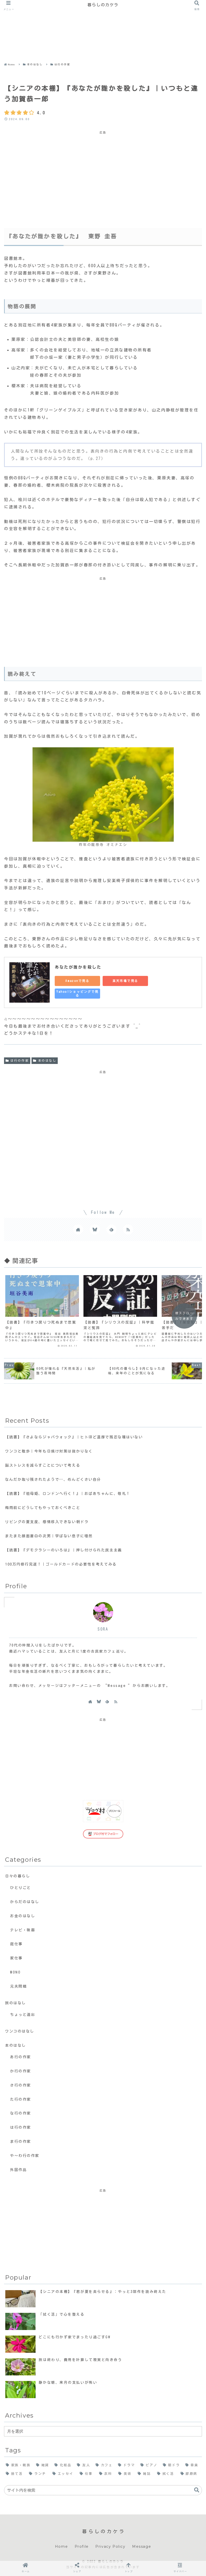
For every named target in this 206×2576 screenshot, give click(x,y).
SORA (103, 1629)
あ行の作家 (20, 2057)
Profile (82, 2546)
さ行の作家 (20, 2085)
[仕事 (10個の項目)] (87, 2473)
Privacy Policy (110, 2546)
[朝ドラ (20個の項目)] (172, 2465)
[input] (103, 2490)
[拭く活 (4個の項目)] (167, 2473)
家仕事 (16, 1958)
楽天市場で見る (125, 980)
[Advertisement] (101, 22)
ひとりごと (20, 1887)
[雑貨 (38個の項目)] (43, 2465)
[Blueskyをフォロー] (95, 1229)
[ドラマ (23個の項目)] (127, 2465)
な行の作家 (20, 2113)
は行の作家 (17, 1060)
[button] (196, 2490)
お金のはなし (22, 1916)
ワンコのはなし (19, 2031)
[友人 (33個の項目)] (84, 2465)
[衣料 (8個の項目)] (107, 2473)
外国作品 (18, 2170)
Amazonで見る (77, 980)
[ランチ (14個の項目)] (39, 2473)
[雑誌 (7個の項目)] (145, 2473)
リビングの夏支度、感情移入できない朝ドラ (47, 1522)
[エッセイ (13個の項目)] (64, 2473)
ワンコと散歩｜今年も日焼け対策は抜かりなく (49, 1451)
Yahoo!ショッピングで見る (77, 993)
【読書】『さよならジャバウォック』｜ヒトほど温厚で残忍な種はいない (74, 1437)
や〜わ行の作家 (24, 2155)
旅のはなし (15, 2003)
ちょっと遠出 (22, 2014)
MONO (15, 1972)
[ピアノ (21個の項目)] (150, 2465)
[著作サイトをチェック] (78, 1229)
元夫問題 (18, 1986)
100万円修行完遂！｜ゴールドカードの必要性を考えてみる (61, 1564)
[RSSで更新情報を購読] (128, 1229)
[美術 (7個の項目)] (126, 2473)
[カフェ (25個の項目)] (105, 2465)
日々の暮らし (17, 1876)
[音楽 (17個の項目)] (192, 2465)
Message (141, 2546)
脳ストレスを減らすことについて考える (42, 1465)
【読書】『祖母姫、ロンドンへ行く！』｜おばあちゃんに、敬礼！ (67, 1493)
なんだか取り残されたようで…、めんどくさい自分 (53, 1479)
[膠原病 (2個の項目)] (190, 2473)
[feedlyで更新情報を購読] (111, 1229)
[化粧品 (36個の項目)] (64, 2465)
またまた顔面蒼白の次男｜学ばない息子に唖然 (49, 1536)
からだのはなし (24, 1902)
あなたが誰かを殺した (78, 967)
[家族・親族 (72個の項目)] (19, 2465)
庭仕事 (16, 1944)
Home (61, 2546)
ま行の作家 (20, 2141)
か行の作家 (20, 2071)
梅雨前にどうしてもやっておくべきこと (42, 1508)
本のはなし (44, 1060)
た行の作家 (20, 2099)
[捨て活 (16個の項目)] (16, 2473)
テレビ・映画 (22, 1930)
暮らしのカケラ (103, 5)
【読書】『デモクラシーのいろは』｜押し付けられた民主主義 (63, 1550)
